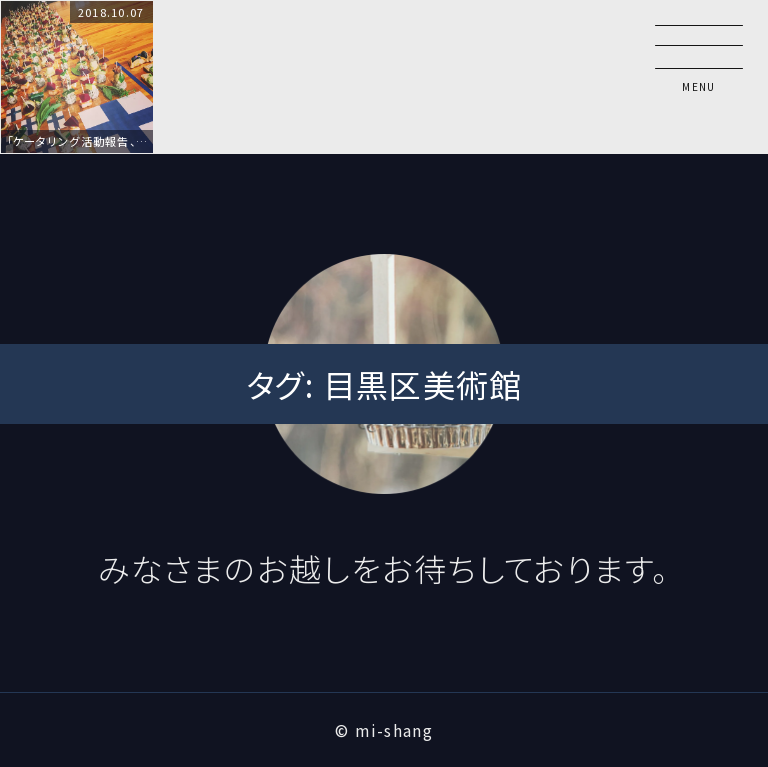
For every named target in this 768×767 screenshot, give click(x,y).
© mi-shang (384, 730)
